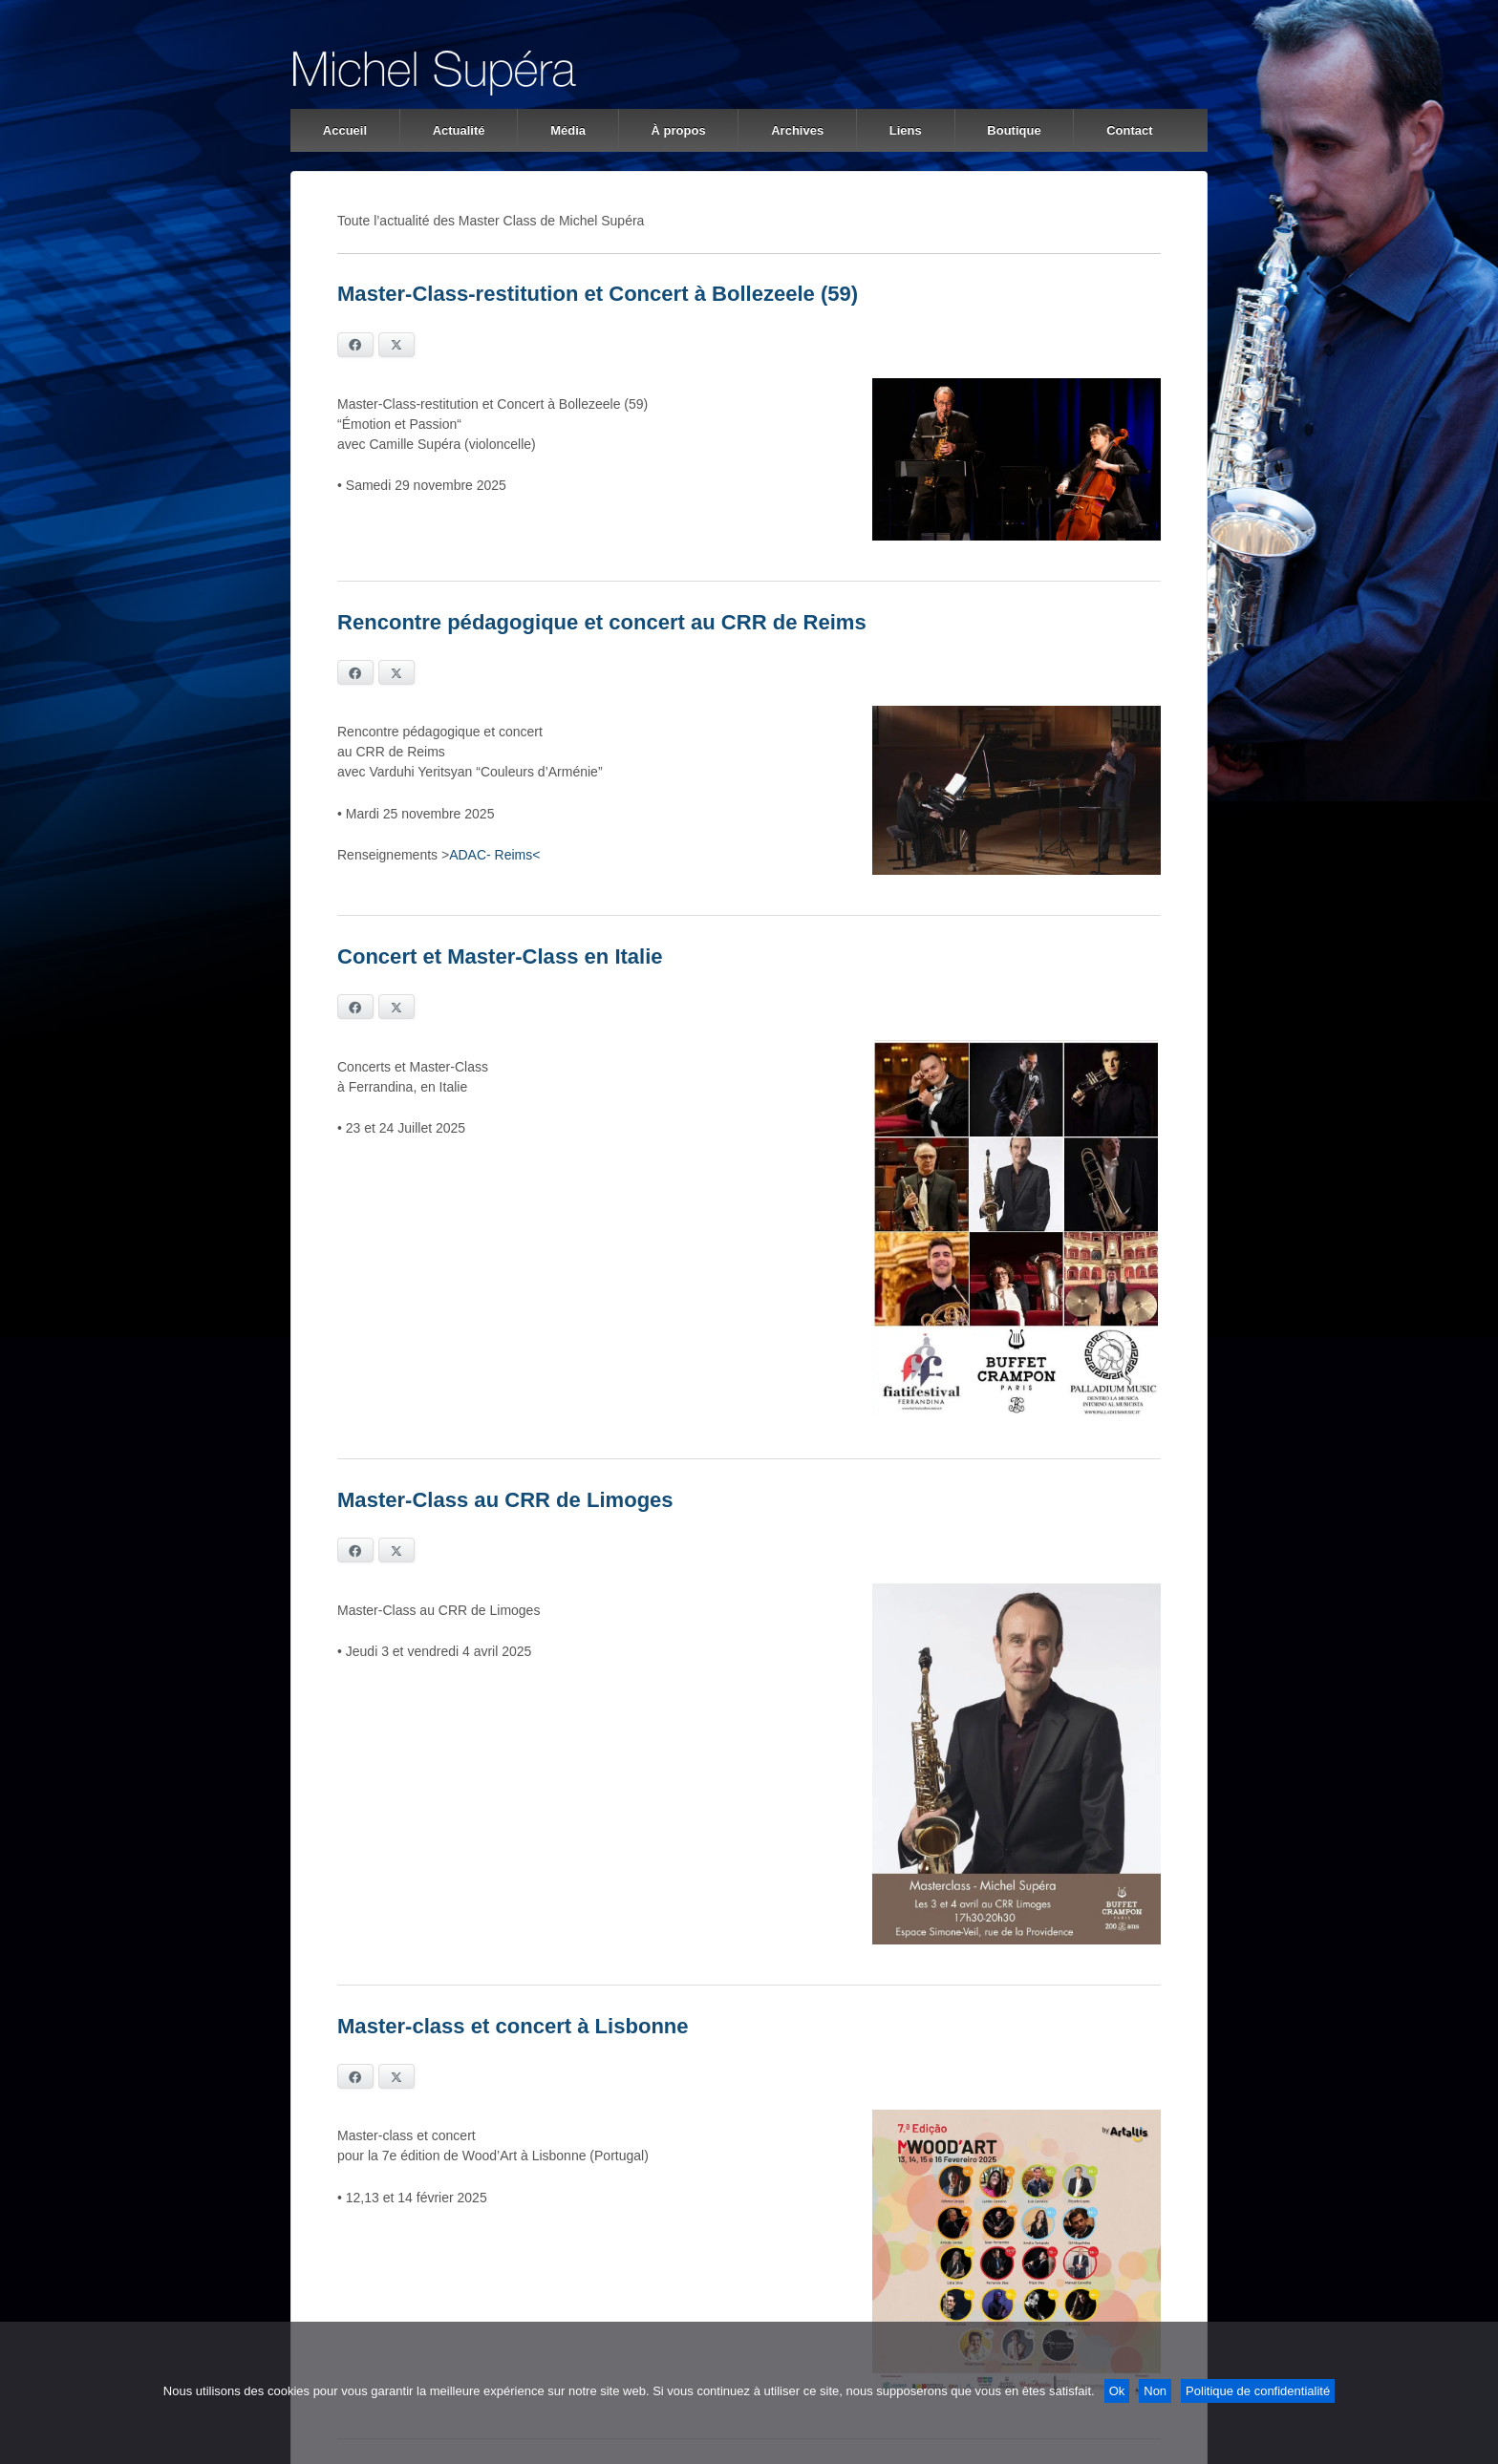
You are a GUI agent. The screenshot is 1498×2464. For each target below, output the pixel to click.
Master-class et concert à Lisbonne (513, 2026)
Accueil (345, 130)
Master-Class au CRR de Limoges (505, 1500)
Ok (1117, 2391)
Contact (1129, 130)
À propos (679, 130)
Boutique (1013, 130)
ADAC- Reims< (494, 854)
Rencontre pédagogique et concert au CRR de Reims (602, 622)
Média (568, 130)
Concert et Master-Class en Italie (500, 956)
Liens (905, 130)
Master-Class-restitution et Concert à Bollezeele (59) (597, 294)
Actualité (459, 130)
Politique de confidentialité (1258, 2391)
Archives (797, 130)
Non (1155, 2391)
